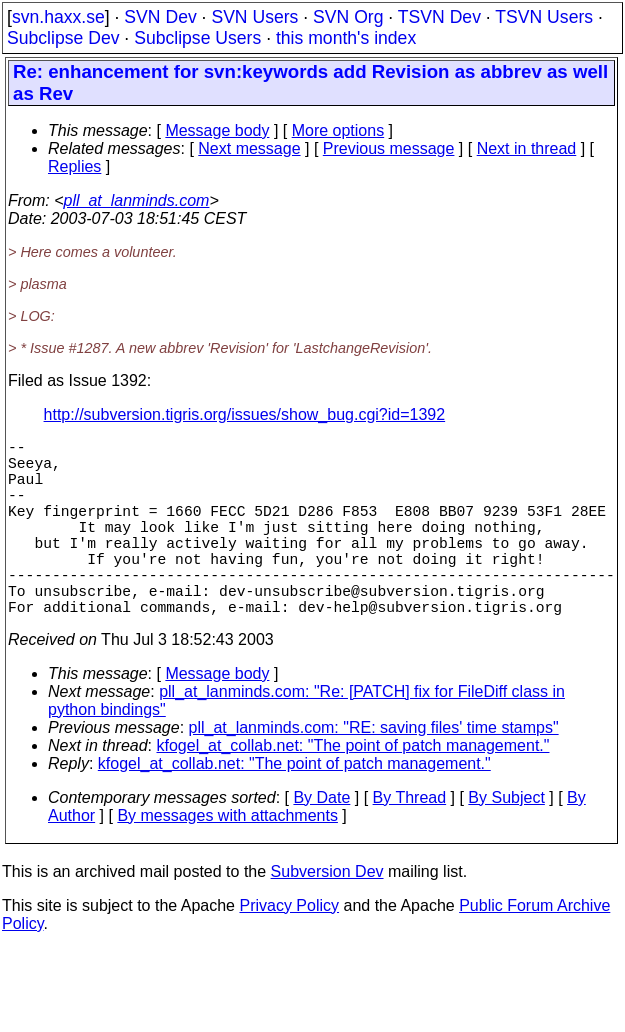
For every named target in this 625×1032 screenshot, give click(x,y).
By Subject (506, 841)
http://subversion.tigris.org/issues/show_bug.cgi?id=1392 (245, 414)
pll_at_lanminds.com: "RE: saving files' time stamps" (374, 771)
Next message (249, 148)
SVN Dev (160, 17)
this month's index (346, 38)
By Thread (410, 841)
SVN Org (348, 17)
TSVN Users (544, 17)
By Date (321, 841)
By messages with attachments (227, 859)
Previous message (389, 148)
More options (338, 130)
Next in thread (527, 148)
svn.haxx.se (58, 17)
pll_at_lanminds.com (137, 200)
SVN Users (254, 17)
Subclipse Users (197, 38)
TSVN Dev (439, 17)
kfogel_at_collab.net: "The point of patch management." (353, 789)
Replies (74, 166)
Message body (217, 130)
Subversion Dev (327, 915)
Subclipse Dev (63, 38)
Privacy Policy (289, 949)
